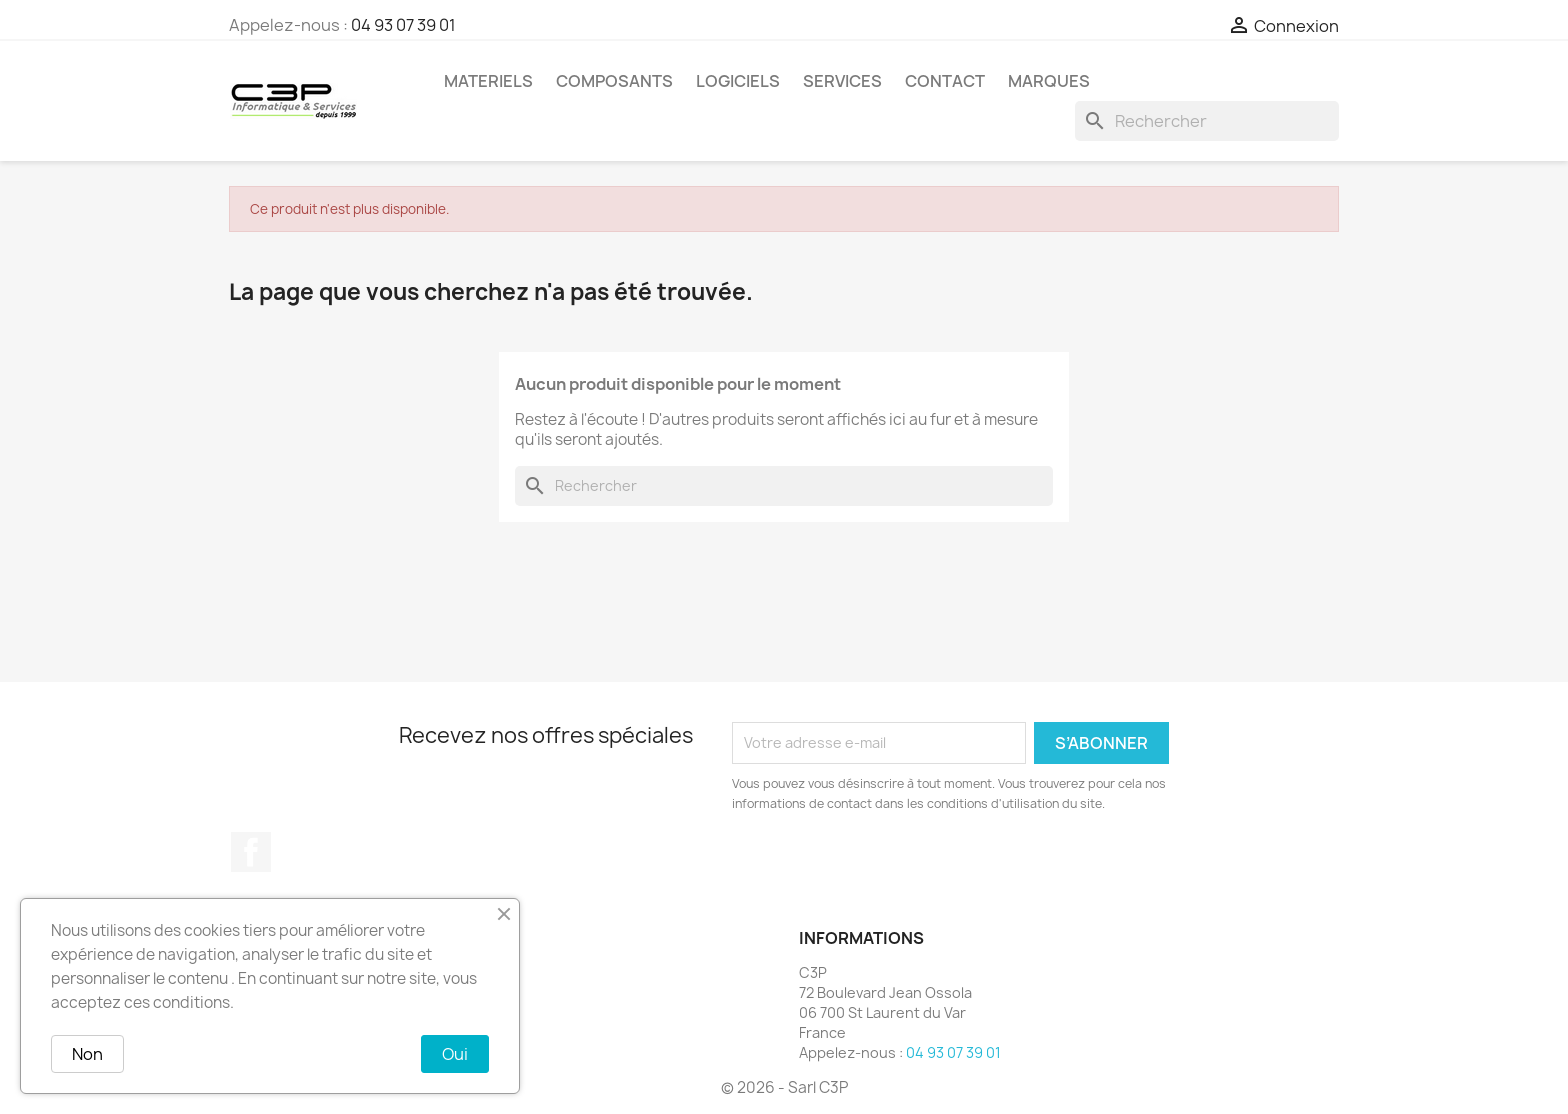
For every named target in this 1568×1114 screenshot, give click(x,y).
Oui (455, 1054)
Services (842, 81)
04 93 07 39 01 (403, 25)
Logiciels (738, 81)
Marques (1049, 81)
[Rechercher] (1207, 121)
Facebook (251, 852)
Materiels (488, 81)
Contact (945, 81)
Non (87, 1054)
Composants (614, 81)
